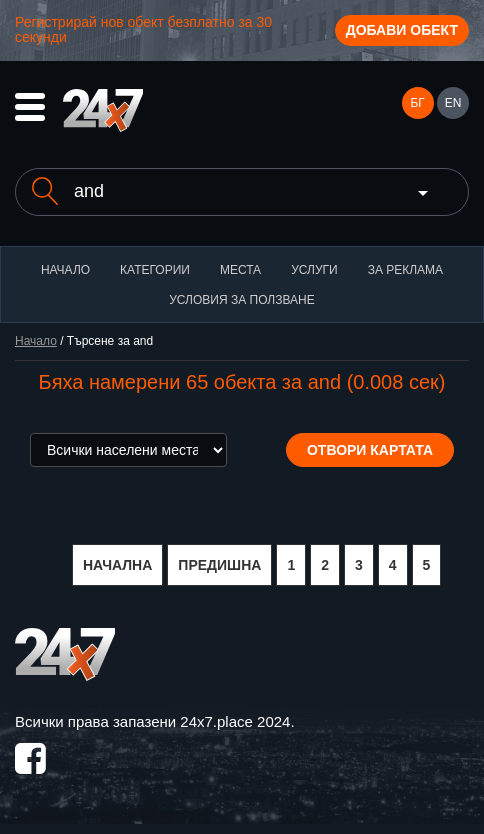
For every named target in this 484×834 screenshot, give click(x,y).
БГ (417, 103)
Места (240, 270)
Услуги (314, 270)
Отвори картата (370, 450)
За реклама (405, 270)
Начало (65, 270)
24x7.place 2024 (235, 721)
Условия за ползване (242, 300)
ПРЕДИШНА (219, 565)
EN (453, 103)
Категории (155, 270)
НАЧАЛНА (117, 565)
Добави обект (402, 30)
